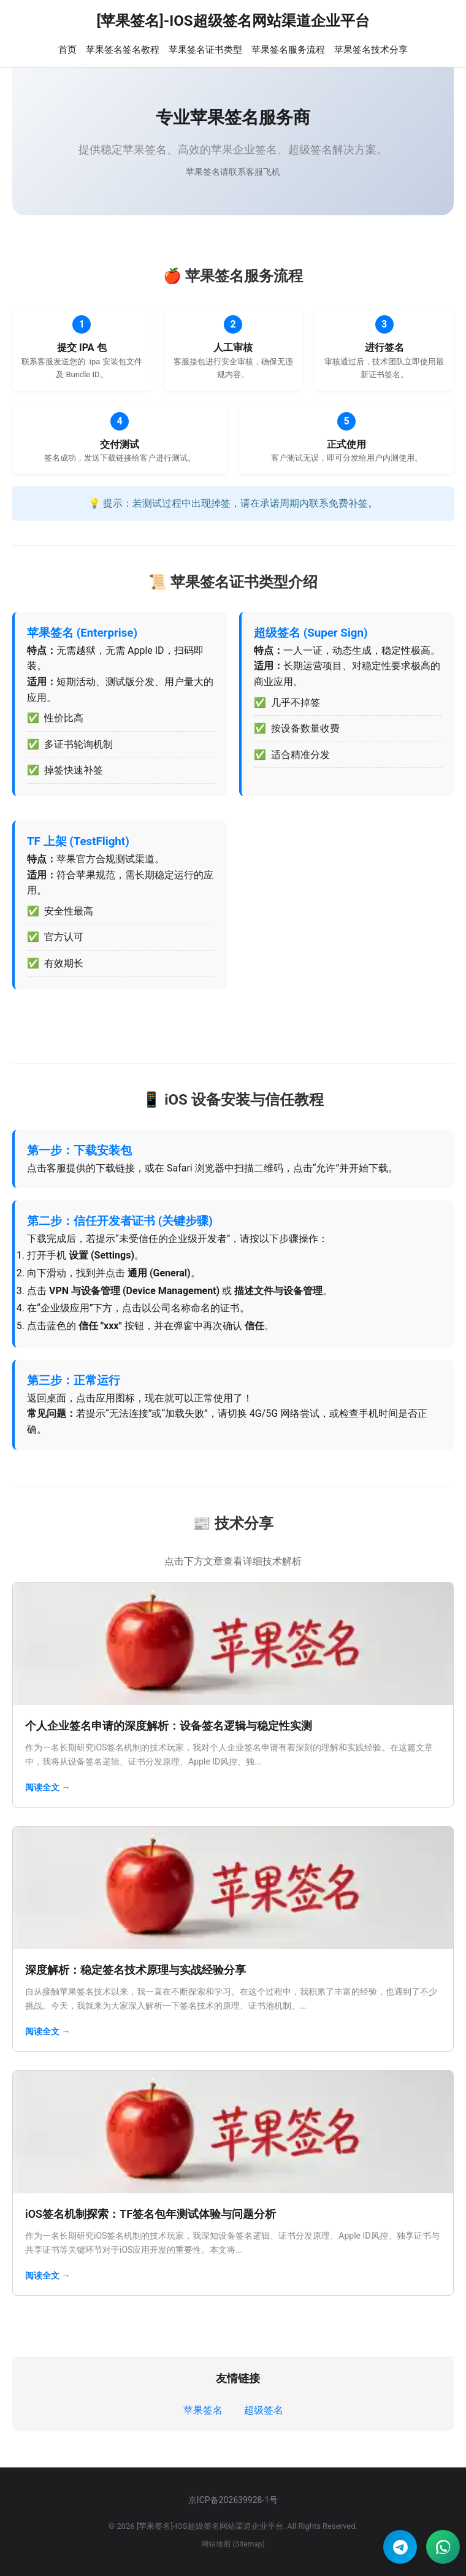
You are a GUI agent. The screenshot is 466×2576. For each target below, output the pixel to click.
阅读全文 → (47, 1787)
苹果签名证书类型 (205, 49)
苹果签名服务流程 (288, 49)
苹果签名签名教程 (122, 49)
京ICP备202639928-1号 (233, 2500)
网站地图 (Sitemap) (232, 2544)
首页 (67, 49)
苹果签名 (203, 2410)
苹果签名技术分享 (371, 49)
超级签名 (263, 2410)
